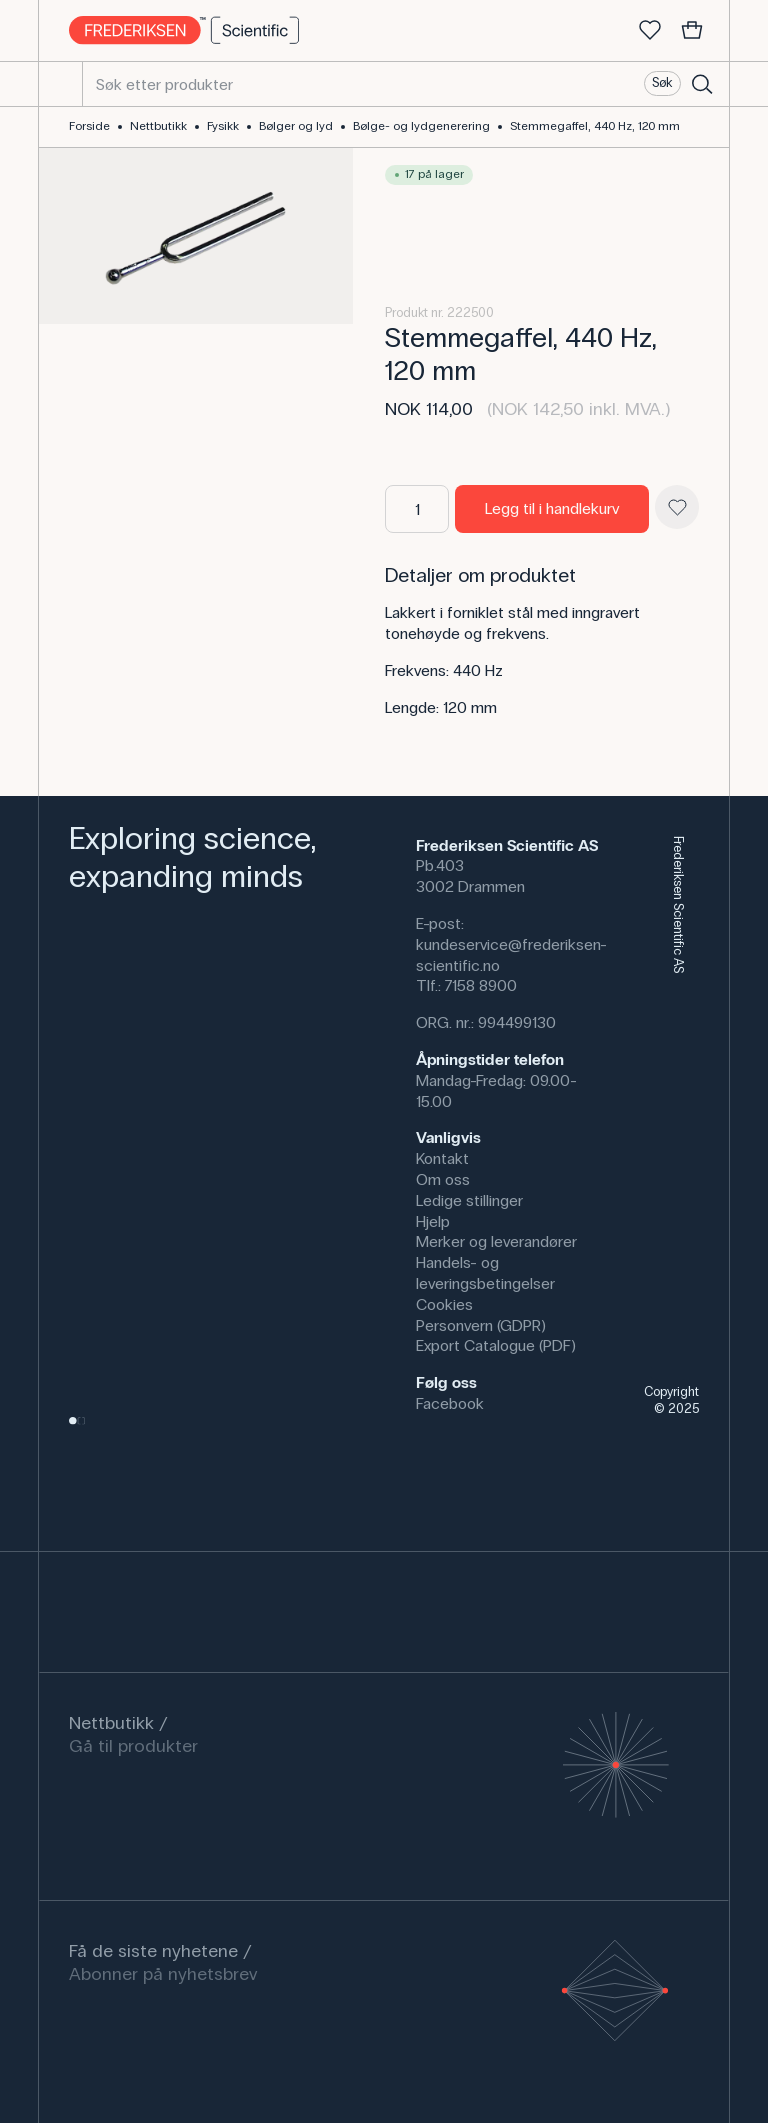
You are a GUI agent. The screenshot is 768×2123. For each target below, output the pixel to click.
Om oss (443, 1179)
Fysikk (223, 126)
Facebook (450, 1403)
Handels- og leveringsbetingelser (485, 1273)
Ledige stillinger (469, 1200)
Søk (662, 83)
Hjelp (433, 1221)
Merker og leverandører (496, 1241)
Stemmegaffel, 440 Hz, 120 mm (595, 126)
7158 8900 (481, 985)
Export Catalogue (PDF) (496, 1345)
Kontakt (442, 1158)
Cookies (444, 1304)
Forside (89, 126)
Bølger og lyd (296, 126)
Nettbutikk (158, 126)
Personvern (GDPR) (481, 1325)
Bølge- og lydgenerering (421, 126)
